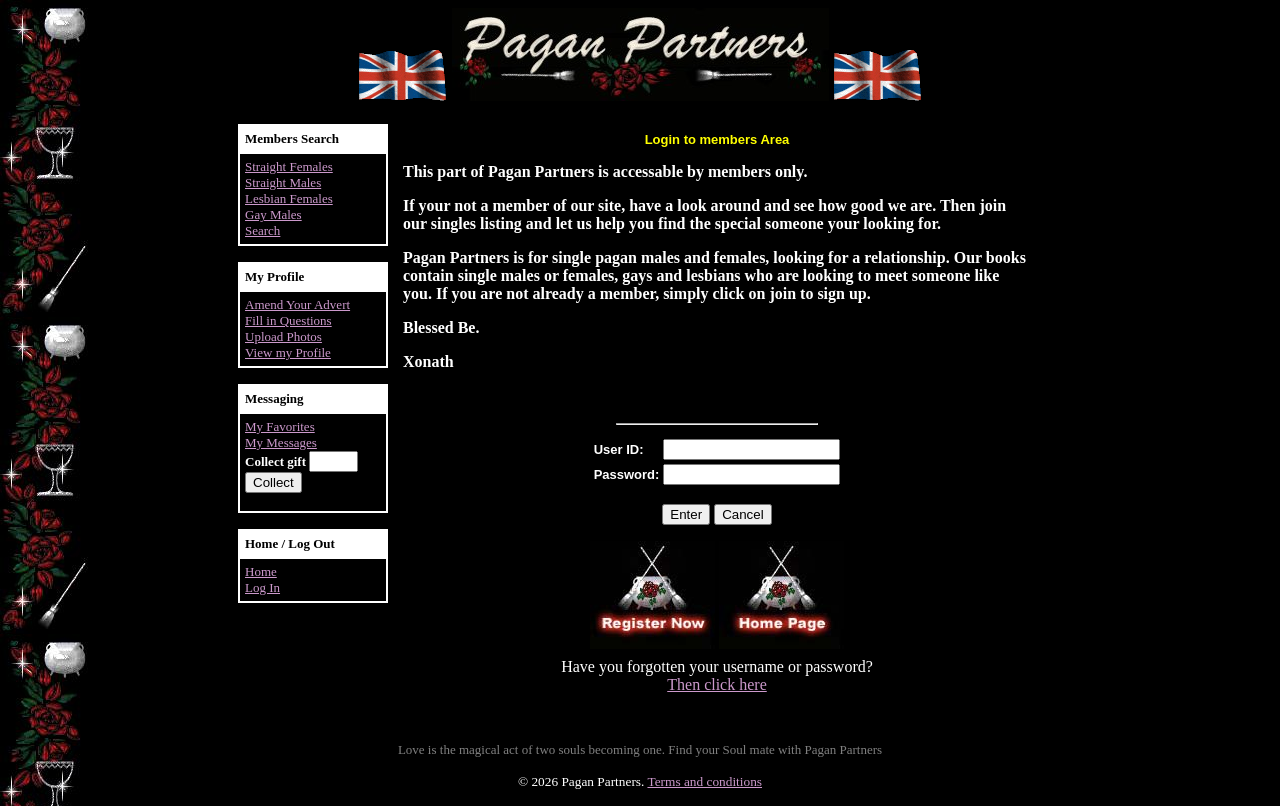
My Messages (281, 442)
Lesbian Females (289, 198)
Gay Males (273, 214)
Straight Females (289, 166)
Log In (262, 587)
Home (261, 571)
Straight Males (283, 182)
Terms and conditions (704, 781)
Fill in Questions (288, 320)
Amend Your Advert (297, 304)
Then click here (717, 684)
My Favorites (280, 426)
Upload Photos (283, 336)
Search (262, 230)
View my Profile (288, 352)
